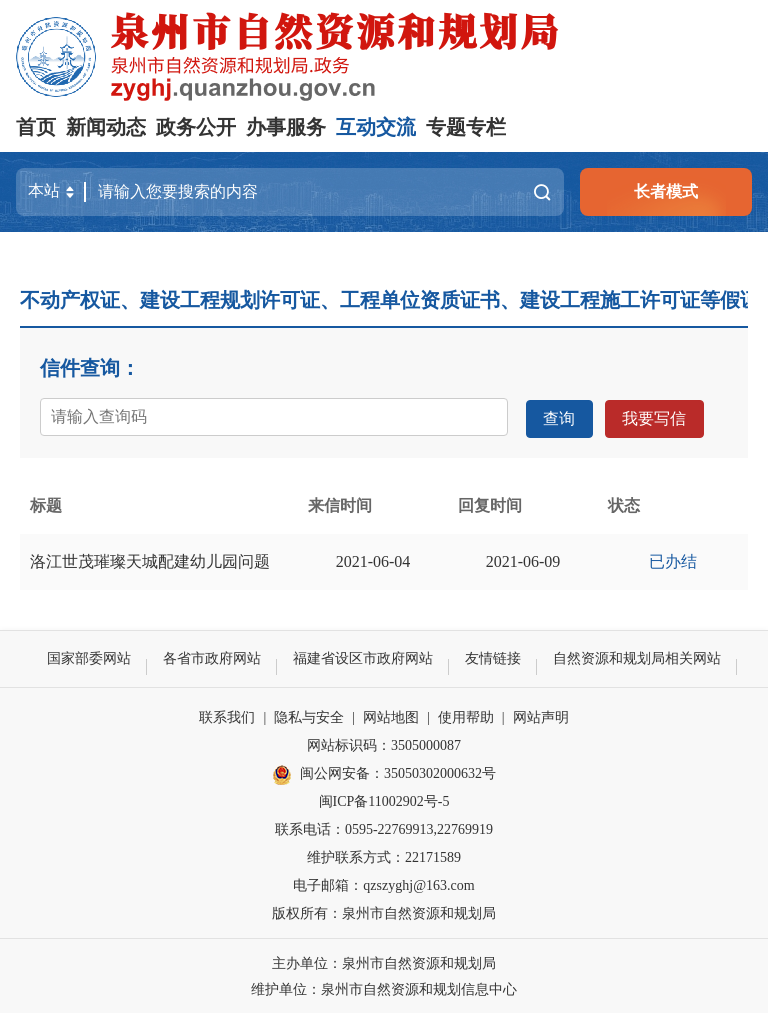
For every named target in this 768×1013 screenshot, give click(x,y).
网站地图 (391, 715)
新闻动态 (106, 127)
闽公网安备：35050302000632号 (384, 773)
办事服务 (286, 127)
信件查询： (90, 368)
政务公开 (196, 127)
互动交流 (376, 127)
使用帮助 (466, 715)
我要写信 (653, 416)
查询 (559, 416)
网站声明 (541, 715)
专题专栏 (466, 127)
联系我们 (227, 715)
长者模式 (666, 191)
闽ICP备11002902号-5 (384, 799)
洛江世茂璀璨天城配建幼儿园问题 (150, 559)
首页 (36, 127)
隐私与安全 (309, 715)
